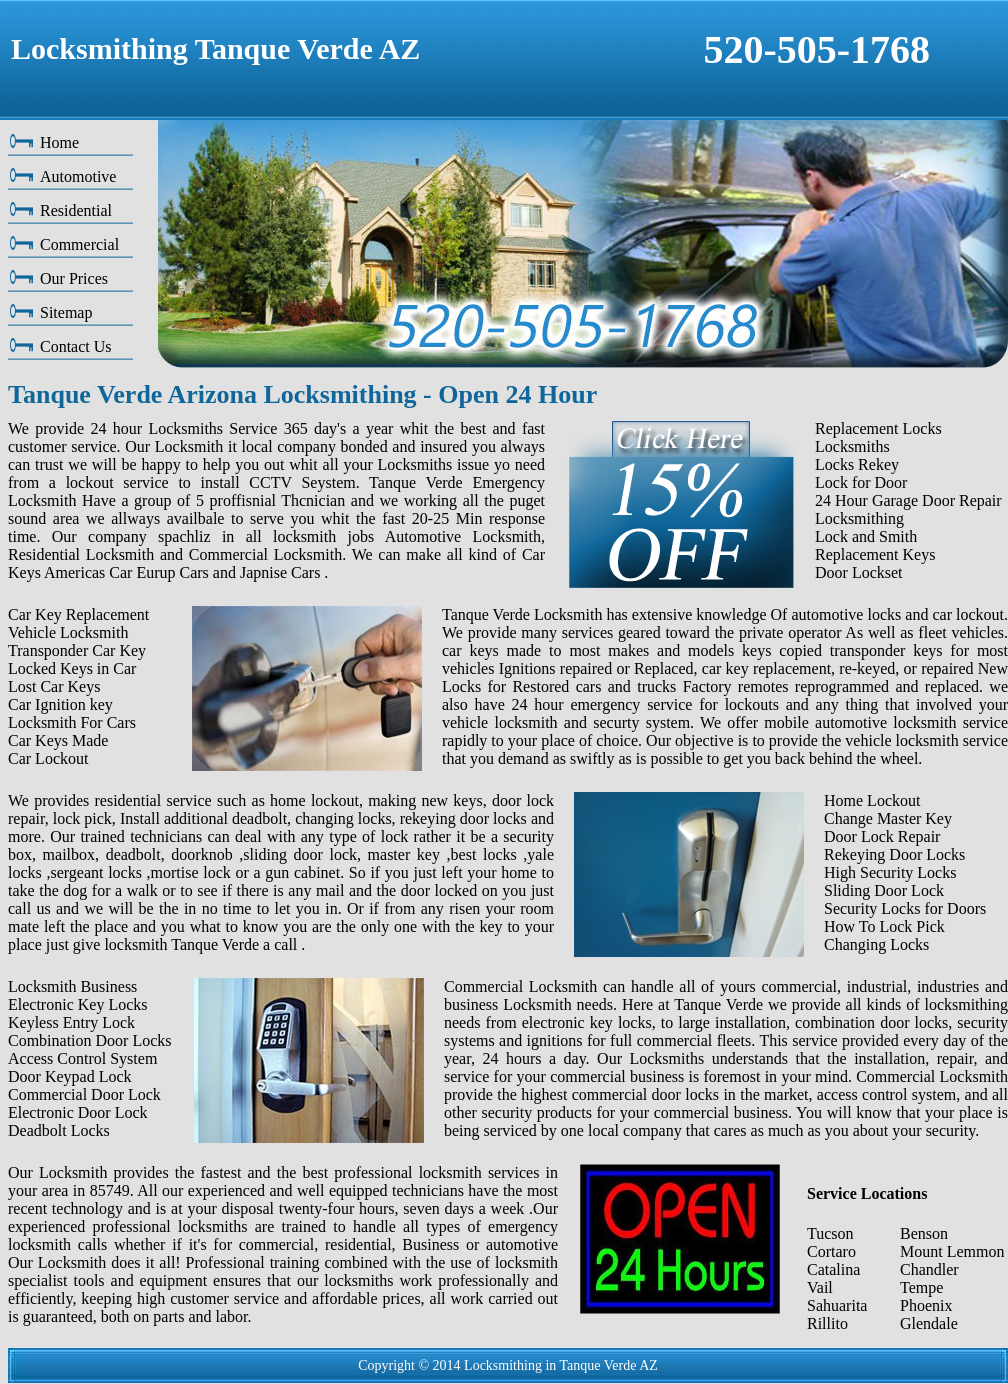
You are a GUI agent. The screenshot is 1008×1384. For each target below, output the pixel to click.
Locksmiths (852, 446)
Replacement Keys (875, 554)
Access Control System (82, 1058)
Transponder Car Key (77, 650)
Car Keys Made (58, 740)
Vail (820, 1287)
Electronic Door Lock (78, 1112)
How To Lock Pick (884, 926)
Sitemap (66, 312)
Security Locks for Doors (905, 908)
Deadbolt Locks (59, 1130)
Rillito (827, 1323)
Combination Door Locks (90, 1040)
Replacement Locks (878, 428)
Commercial (79, 244)
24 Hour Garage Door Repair (908, 500)
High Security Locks (890, 872)
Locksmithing (859, 518)
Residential (76, 210)
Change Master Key (888, 818)
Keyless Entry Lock (71, 1022)
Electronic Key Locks (78, 1004)
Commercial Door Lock (84, 1094)
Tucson (830, 1233)
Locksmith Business (72, 986)
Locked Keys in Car (72, 668)
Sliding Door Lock (884, 890)
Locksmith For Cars (72, 722)
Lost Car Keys (54, 686)
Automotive (78, 176)
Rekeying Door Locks (894, 854)
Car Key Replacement (78, 614)
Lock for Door (861, 482)
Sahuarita (837, 1305)
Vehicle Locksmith (68, 632)
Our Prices (74, 278)
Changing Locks (876, 944)
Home (59, 142)
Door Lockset (859, 572)
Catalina (833, 1269)
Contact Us (76, 346)
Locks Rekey (857, 464)
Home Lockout (872, 800)
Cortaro (831, 1251)
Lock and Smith (866, 536)
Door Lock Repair (882, 836)
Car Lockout (48, 758)
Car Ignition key (60, 704)
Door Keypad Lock (70, 1076)
